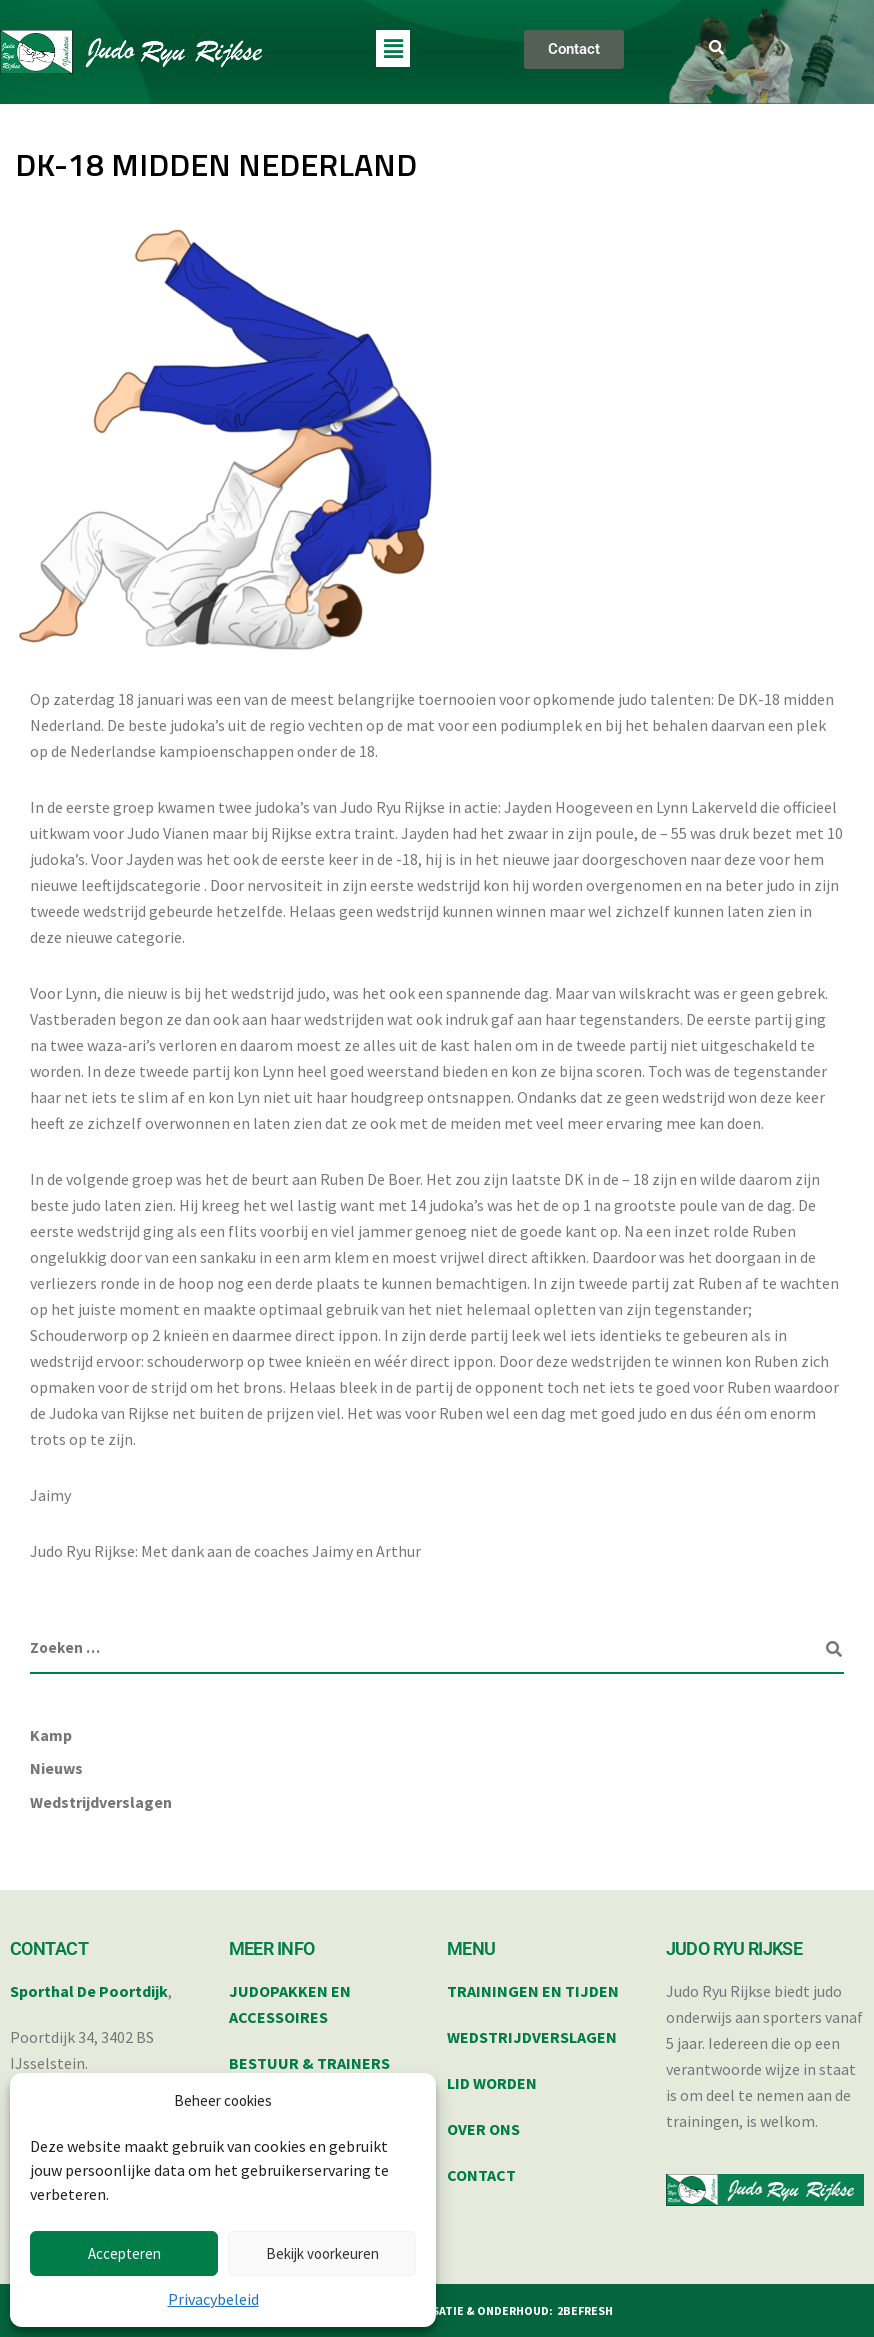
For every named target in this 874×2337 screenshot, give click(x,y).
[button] (393, 48)
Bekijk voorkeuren (322, 2253)
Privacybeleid (213, 2299)
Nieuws (56, 1768)
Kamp (51, 1735)
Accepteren (124, 2253)
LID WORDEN (492, 2083)
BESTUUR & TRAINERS (309, 2063)
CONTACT (481, 2175)
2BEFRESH (585, 2310)
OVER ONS (483, 2129)
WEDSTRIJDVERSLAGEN (532, 2037)
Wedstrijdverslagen (101, 1802)
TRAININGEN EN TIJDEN (533, 1991)
